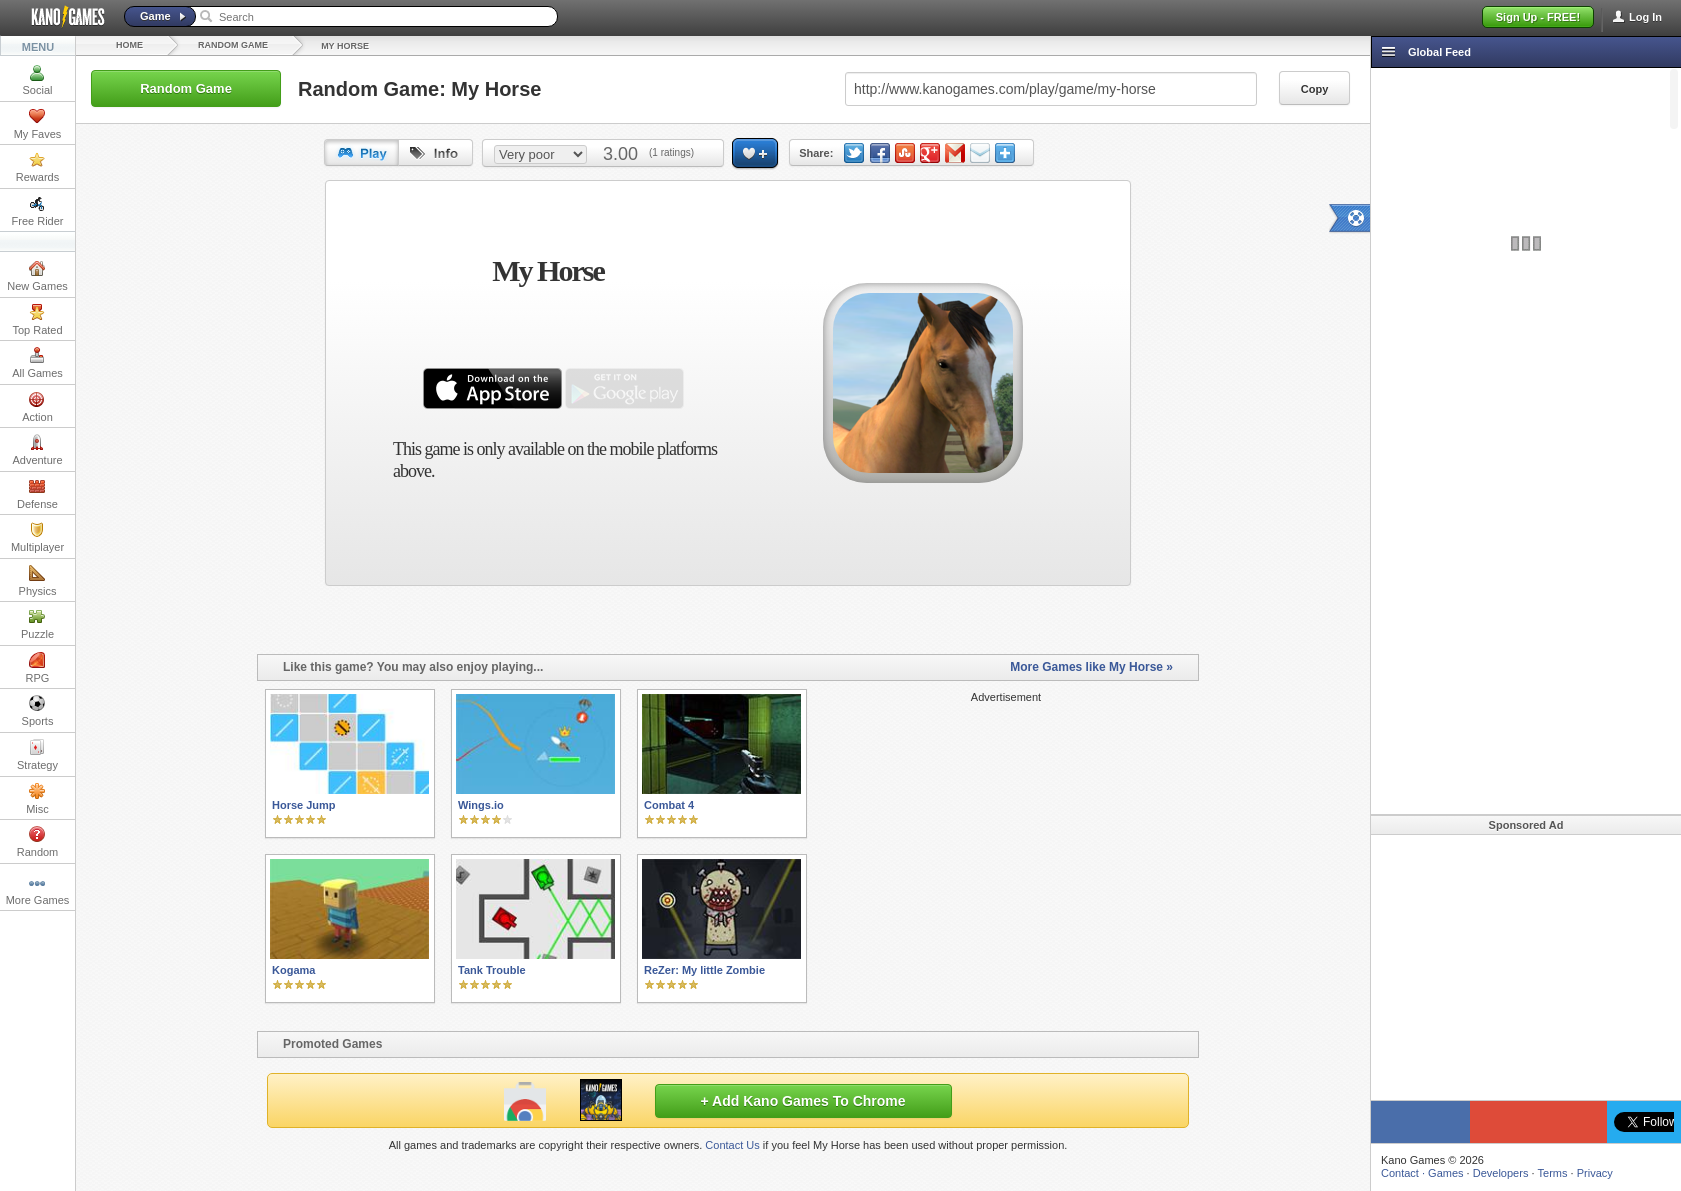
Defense (37, 494)
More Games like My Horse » (1091, 667)
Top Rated (37, 320)
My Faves (38, 124)
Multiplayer (37, 537)
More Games (38, 890)
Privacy (1595, 1173)
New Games (37, 276)
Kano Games (60, 17)
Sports (38, 711)
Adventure (37, 450)
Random (38, 842)
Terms (1553, 1173)
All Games (37, 363)
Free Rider (38, 211)
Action (37, 407)
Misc (37, 799)
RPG (38, 668)
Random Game (233, 45)
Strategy (37, 755)
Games (1445, 1173)
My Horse (345, 46)
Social (38, 80)
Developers (1501, 1173)
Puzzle (37, 624)
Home (129, 45)
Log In (1645, 17)
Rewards (37, 167)
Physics (38, 581)
